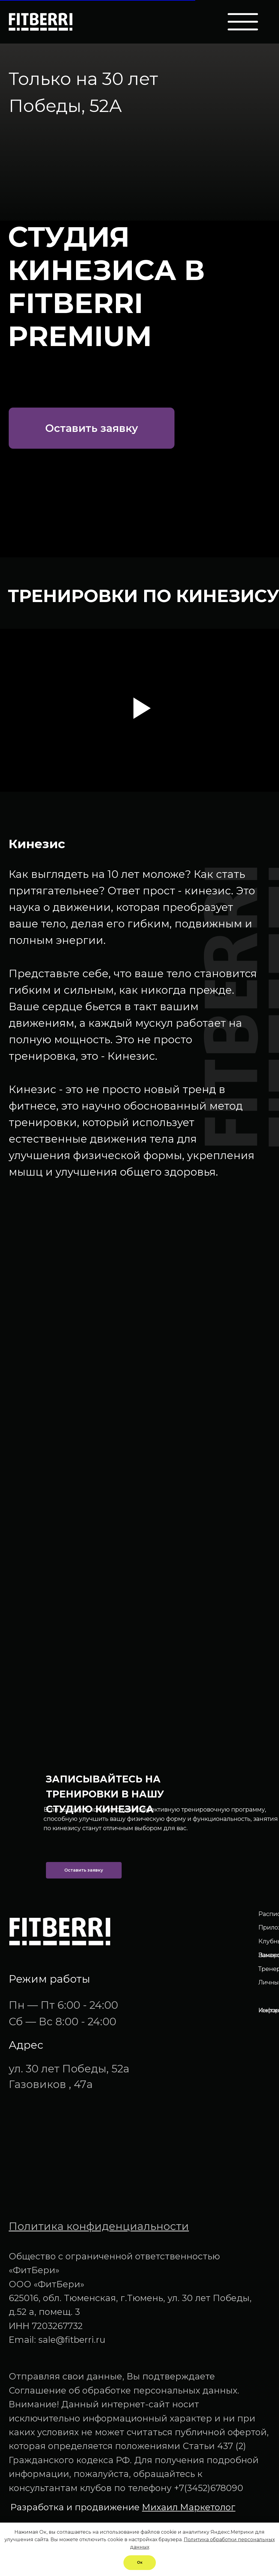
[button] (91, 428)
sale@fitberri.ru (71, 2339)
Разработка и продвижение (123, 2507)
